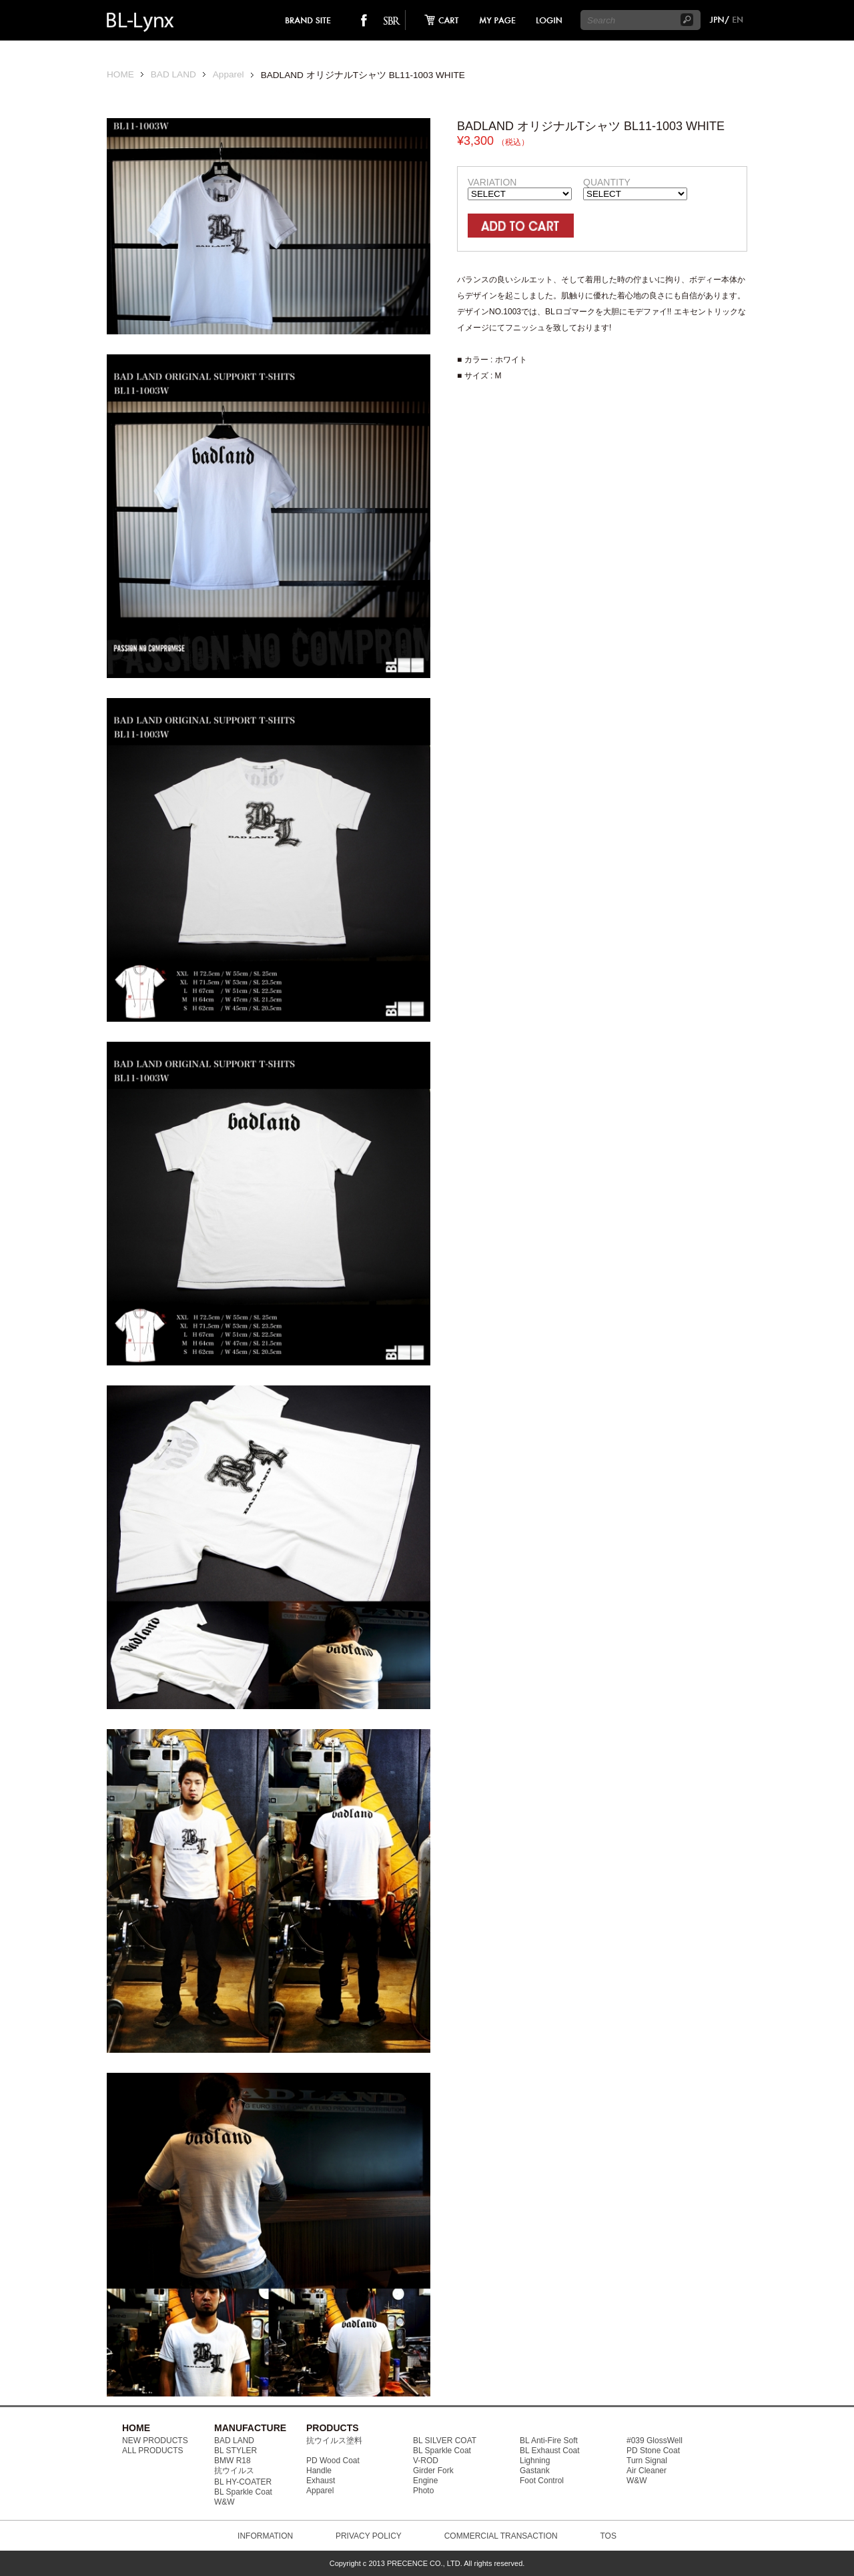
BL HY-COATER (243, 2482)
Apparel (228, 74)
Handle (319, 2470)
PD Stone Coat (653, 2450)
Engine (425, 2480)
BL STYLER (235, 2450)
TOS (608, 2536)
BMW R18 (232, 2460)
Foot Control (542, 2480)
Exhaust (320, 2480)
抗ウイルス (234, 2470)
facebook (364, 20)
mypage (498, 20)
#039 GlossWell (654, 2440)
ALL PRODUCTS (152, 2450)
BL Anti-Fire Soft (549, 2440)
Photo (423, 2490)
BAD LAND (173, 74)
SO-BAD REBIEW (392, 20)
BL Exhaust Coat (550, 2450)
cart (438, 20)
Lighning (535, 2460)
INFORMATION (265, 2536)
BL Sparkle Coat (243, 2492)
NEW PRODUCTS (155, 2440)
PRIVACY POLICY (369, 2536)
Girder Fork (433, 2470)
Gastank (535, 2470)
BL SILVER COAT (444, 2440)
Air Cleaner (646, 2470)
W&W (224, 2502)
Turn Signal (646, 2460)
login (548, 20)
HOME (120, 74)
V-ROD (425, 2460)
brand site (308, 20)
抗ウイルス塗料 (334, 2440)
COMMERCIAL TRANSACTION (501, 2536)
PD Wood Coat (333, 2460)
